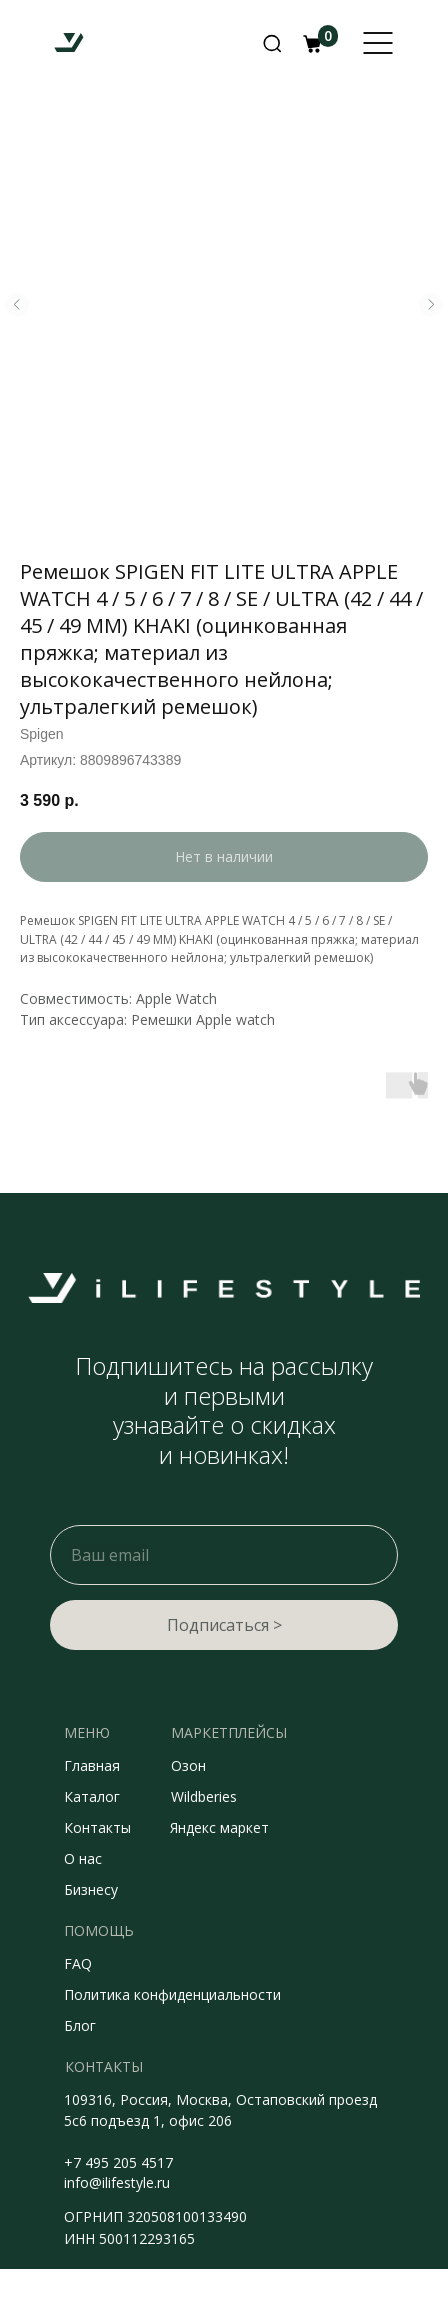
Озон (188, 1765)
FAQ (78, 1963)
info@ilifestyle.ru (117, 2182)
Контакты (97, 1827)
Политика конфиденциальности (172, 1994)
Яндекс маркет (219, 1827)
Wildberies (204, 1796)
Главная (92, 1765)
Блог (80, 2025)
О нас (83, 1858)
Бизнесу (91, 1889)
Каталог (92, 1796)
